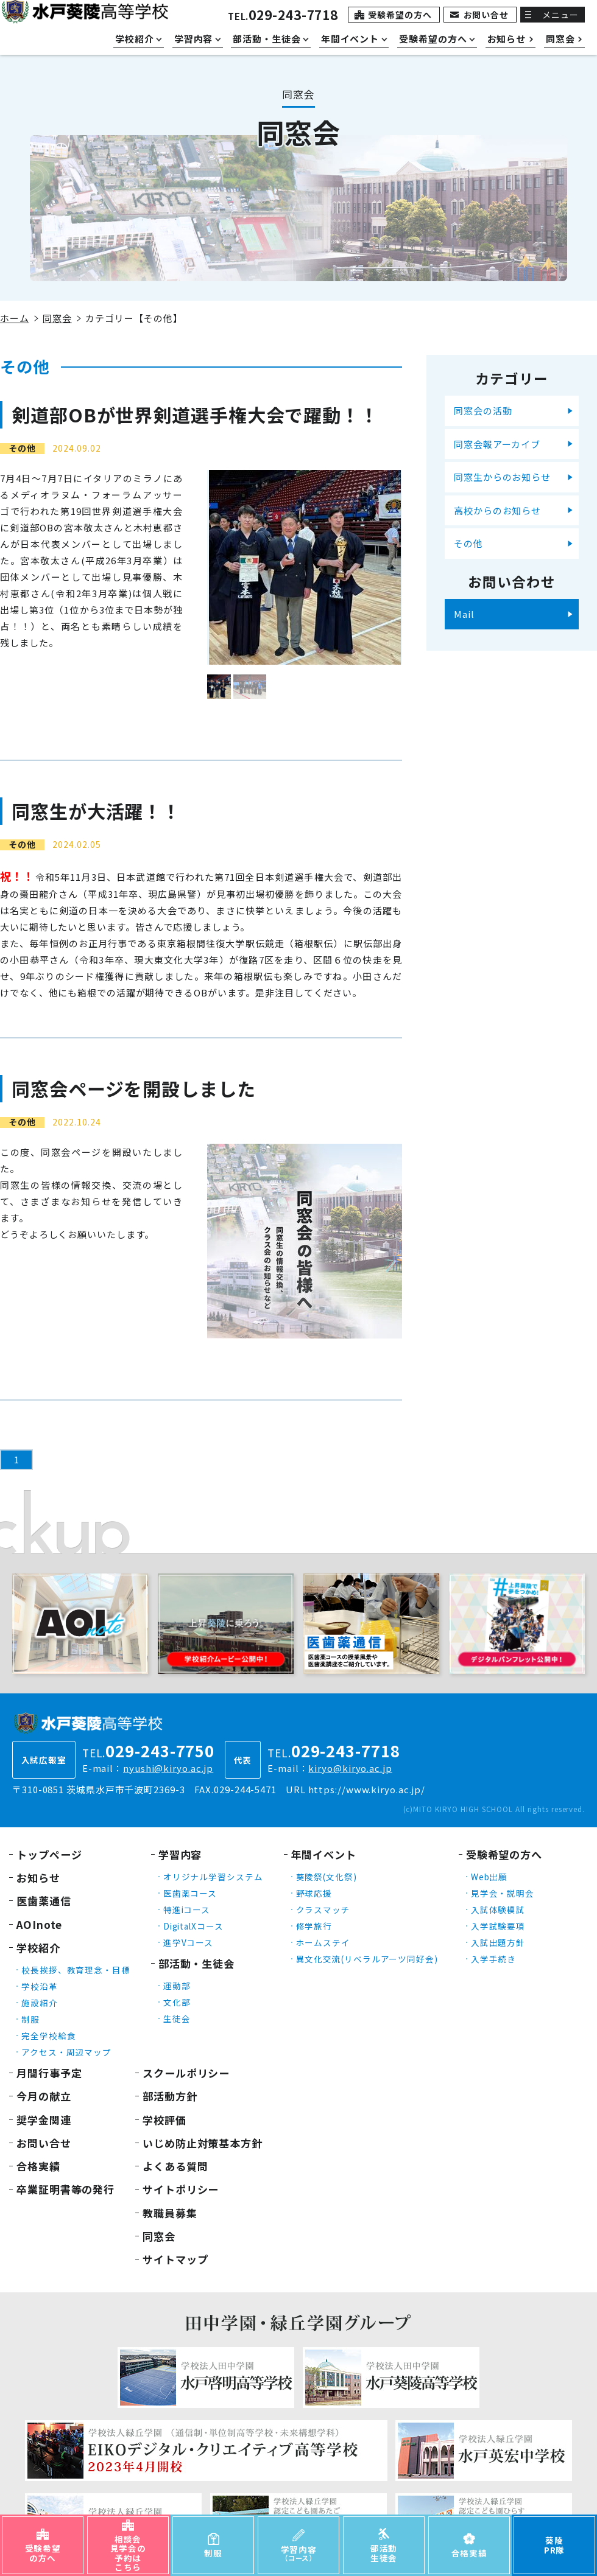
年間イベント (323, 1854)
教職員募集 (170, 2213)
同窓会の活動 (483, 410)
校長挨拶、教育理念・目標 (75, 1970)
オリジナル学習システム (213, 1877)
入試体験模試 (498, 1909)
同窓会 (57, 318)
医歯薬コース (190, 1893)
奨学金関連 (43, 2119)
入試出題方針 (498, 1942)
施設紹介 (39, 2003)
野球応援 (314, 1893)
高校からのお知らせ (497, 510)
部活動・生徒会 (196, 1963)
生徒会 (177, 2018)
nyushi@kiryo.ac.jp (168, 1768)
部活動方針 (170, 2096)
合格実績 (38, 2166)
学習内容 (180, 1854)
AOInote (39, 1924)
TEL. (283, 16)
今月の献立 (43, 2096)
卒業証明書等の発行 (65, 2189)
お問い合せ (486, 15)
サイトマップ (175, 2259)
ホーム (14, 318)
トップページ (49, 1854)
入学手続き (494, 1959)
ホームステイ (323, 1942)
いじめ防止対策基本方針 (203, 2143)
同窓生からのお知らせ (502, 477)
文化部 (177, 2002)
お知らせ (38, 1877)
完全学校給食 (48, 2035)
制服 (30, 2019)
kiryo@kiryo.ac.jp (350, 1768)
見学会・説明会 (502, 1893)
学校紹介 (38, 1947)
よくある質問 (175, 2166)
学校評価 (164, 2119)
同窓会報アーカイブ (497, 444)
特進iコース (186, 1909)
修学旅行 (314, 1926)
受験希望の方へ (399, 15)
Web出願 (489, 1877)
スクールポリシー (186, 2073)
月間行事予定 (49, 2073)
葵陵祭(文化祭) (326, 1877)
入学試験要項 (498, 1926)
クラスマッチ (323, 1909)
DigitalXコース (193, 1926)
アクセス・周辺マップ (66, 2052)
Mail (464, 613)
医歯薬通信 (43, 1900)
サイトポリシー (181, 2189)
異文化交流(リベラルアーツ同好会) (367, 1959)
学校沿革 (39, 1986)
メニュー (560, 15)
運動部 (177, 1985)
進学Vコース (188, 1942)
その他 (468, 543)
